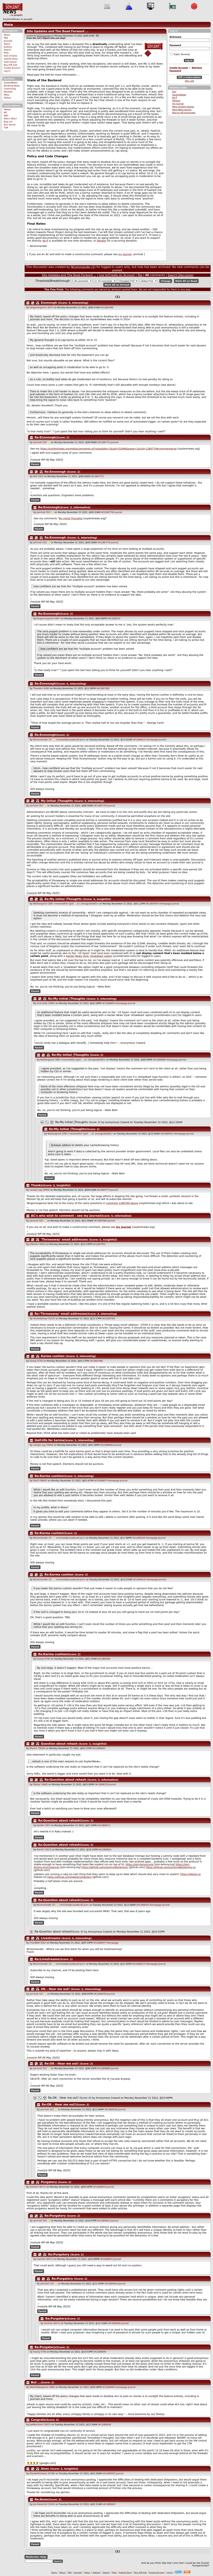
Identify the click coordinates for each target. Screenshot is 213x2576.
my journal (178, 103)
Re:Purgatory (55, 2215)
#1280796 (103, 688)
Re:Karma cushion (49, 1476)
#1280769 (107, 307)
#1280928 (114, 2323)
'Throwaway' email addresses (64, 1239)
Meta (8, 25)
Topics (7, 44)
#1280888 (104, 2068)
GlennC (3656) (37, 1748)
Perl (174, 92)
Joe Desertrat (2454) (44, 2504)
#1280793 (108, 1318)
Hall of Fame (10, 56)
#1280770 (100, 805)
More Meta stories (181, 110)
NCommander (44, 36)
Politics (7, 98)
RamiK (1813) (44, 1849)
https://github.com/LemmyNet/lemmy (104, 1867)
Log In (7, 71)
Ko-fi (174, 97)
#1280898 (159, 1060)
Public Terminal (180, 54)
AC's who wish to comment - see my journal (66, 1215)
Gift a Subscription (189, 77)
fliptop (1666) (40, 1784)
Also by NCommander (183, 113)
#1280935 (109, 2473)
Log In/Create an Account (117, 275)
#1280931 (167, 1134)
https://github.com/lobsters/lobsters (69, 1877)
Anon (45, 2468)
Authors (8, 47)
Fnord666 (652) (38, 1943)
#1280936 (104, 1659)
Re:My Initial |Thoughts (63, 899)
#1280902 (105, 1849)
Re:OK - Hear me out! (62, 2063)
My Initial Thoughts (71, 518)
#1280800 (106, 1445)
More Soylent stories (183, 106)
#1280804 (98, 1748)
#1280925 (142, 1905)
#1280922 (139, 739)
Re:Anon (41, 2499)
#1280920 (111, 2283)
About (7, 35)
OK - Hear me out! (55, 1989)
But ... (36, 2382)
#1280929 (104, 2424)
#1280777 (103, 1190)
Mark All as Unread (117, 284)
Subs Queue (10, 62)
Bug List (8, 121)
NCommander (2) (83, 267)
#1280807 (100, 1480)
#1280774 (104, 542)
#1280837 (99, 1943)
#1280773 (97, 476)
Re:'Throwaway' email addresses (61, 1313)
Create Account (12, 68)
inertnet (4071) (38, 2187)
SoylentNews (12, 10)
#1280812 (101, 1784)
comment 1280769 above (122, 1203)
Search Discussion (180, 275)
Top (140, 275)
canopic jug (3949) (40, 1190)
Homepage (152, 739)
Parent (35, 464)
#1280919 (138, 1538)
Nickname (175, 37)
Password (175, 45)
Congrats (38, 2419)
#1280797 (152, 903)
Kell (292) (38, 476)
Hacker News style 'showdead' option (89, 956)
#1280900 (108, 2387)
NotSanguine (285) (43, 903)
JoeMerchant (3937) (40, 2424)
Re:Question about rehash (65, 1779)
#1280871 (104, 1825)
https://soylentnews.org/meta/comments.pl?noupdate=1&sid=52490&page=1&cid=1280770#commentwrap (108, 448)
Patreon (176, 100)
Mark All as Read (186, 281)
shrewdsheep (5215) (44, 1318)
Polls (6, 53)
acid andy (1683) (46, 1003)
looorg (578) (36, 1361)
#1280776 (107, 512)
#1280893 (99, 2187)
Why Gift (189, 81)
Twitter (7, 109)
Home (54, 2572)
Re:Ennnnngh (45, 437)
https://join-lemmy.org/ (139, 1864)
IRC (5, 112)
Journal (115, 442)
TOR (6, 127)
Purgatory (49, 2182)
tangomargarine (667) (41, 307)
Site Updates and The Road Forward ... (57, 31)
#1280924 (139, 1579)
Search (7, 50)
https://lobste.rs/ (190, 1874)
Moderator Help (36, 2557)
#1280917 (138, 1964)
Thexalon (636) (41, 688)
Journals (8, 41)
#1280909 (100, 2352)
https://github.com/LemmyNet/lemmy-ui (171, 1867)
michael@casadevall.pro (70, 739)
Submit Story (11, 59)
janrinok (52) (40, 442)
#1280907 (106, 2259)
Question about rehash (59, 1743)
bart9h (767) (43, 1825)
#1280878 (100, 1994)
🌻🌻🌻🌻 (33, 2463)
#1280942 (109, 2504)
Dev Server (10, 124)
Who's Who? (10, 118)
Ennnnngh (49, 302)
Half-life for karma (49, 1440)
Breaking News (12, 86)
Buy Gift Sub (10, 65)
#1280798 (96, 1361)
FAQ (6, 38)
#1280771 (104, 442)
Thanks (37, 1185)
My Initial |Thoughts (57, 801)
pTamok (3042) (38, 1244)
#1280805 (108, 1003)
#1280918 (111, 2109)
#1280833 (114, 618)
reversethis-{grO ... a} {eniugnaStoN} (76, 903)
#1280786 (100, 1221)
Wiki (6, 115)
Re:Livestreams (47, 1959)
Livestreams (51, 1938)
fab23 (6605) (40, 1480)
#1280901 (104, 2220)
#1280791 (99, 1244)
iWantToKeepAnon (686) (42, 2387)
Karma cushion (53, 1356)
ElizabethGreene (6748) (42, 2473)
